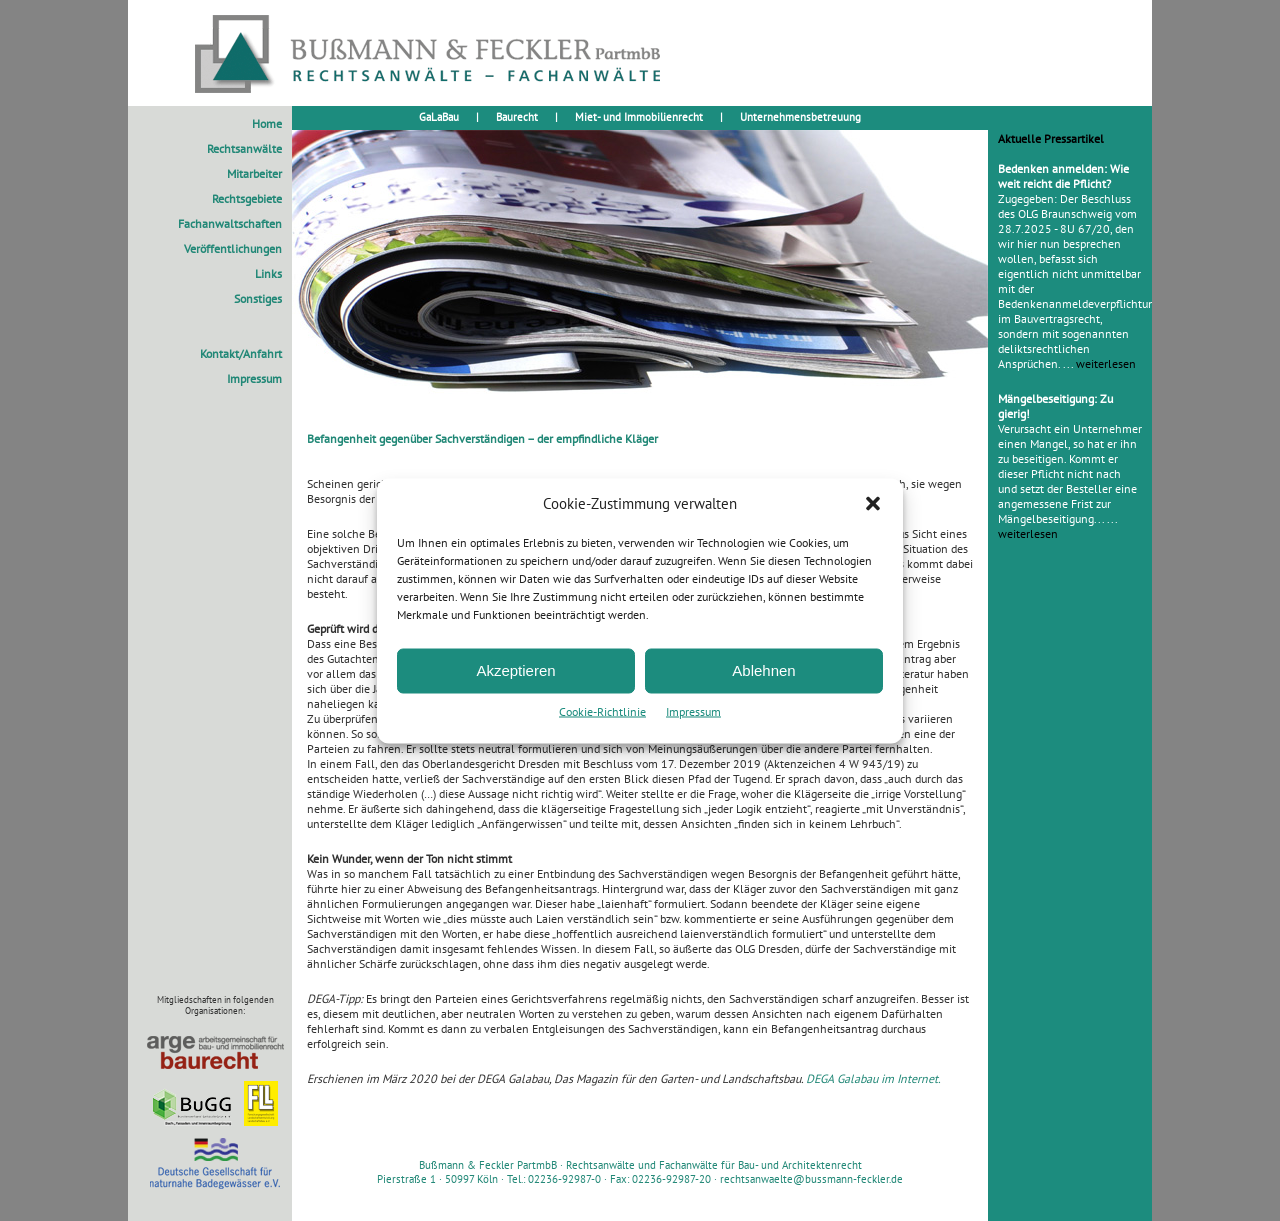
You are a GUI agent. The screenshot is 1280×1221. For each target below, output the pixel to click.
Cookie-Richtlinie (602, 710)
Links (268, 273)
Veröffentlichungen (233, 248)
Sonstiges (258, 298)
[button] (873, 503)
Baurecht (517, 117)
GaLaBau (439, 117)
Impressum (693, 710)
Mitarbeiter (254, 173)
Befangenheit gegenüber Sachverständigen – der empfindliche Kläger (482, 438)
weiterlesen (1106, 363)
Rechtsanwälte (244, 148)
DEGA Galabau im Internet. (873, 1078)
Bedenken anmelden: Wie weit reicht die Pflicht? (1063, 176)
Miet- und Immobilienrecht (639, 117)
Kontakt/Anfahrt (241, 353)
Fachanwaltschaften (230, 223)
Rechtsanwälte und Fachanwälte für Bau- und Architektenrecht (714, 1165)
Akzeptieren (515, 670)
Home (267, 123)
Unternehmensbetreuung (800, 117)
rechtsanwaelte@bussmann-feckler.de (811, 1179)
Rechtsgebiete (247, 198)
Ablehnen (763, 670)
